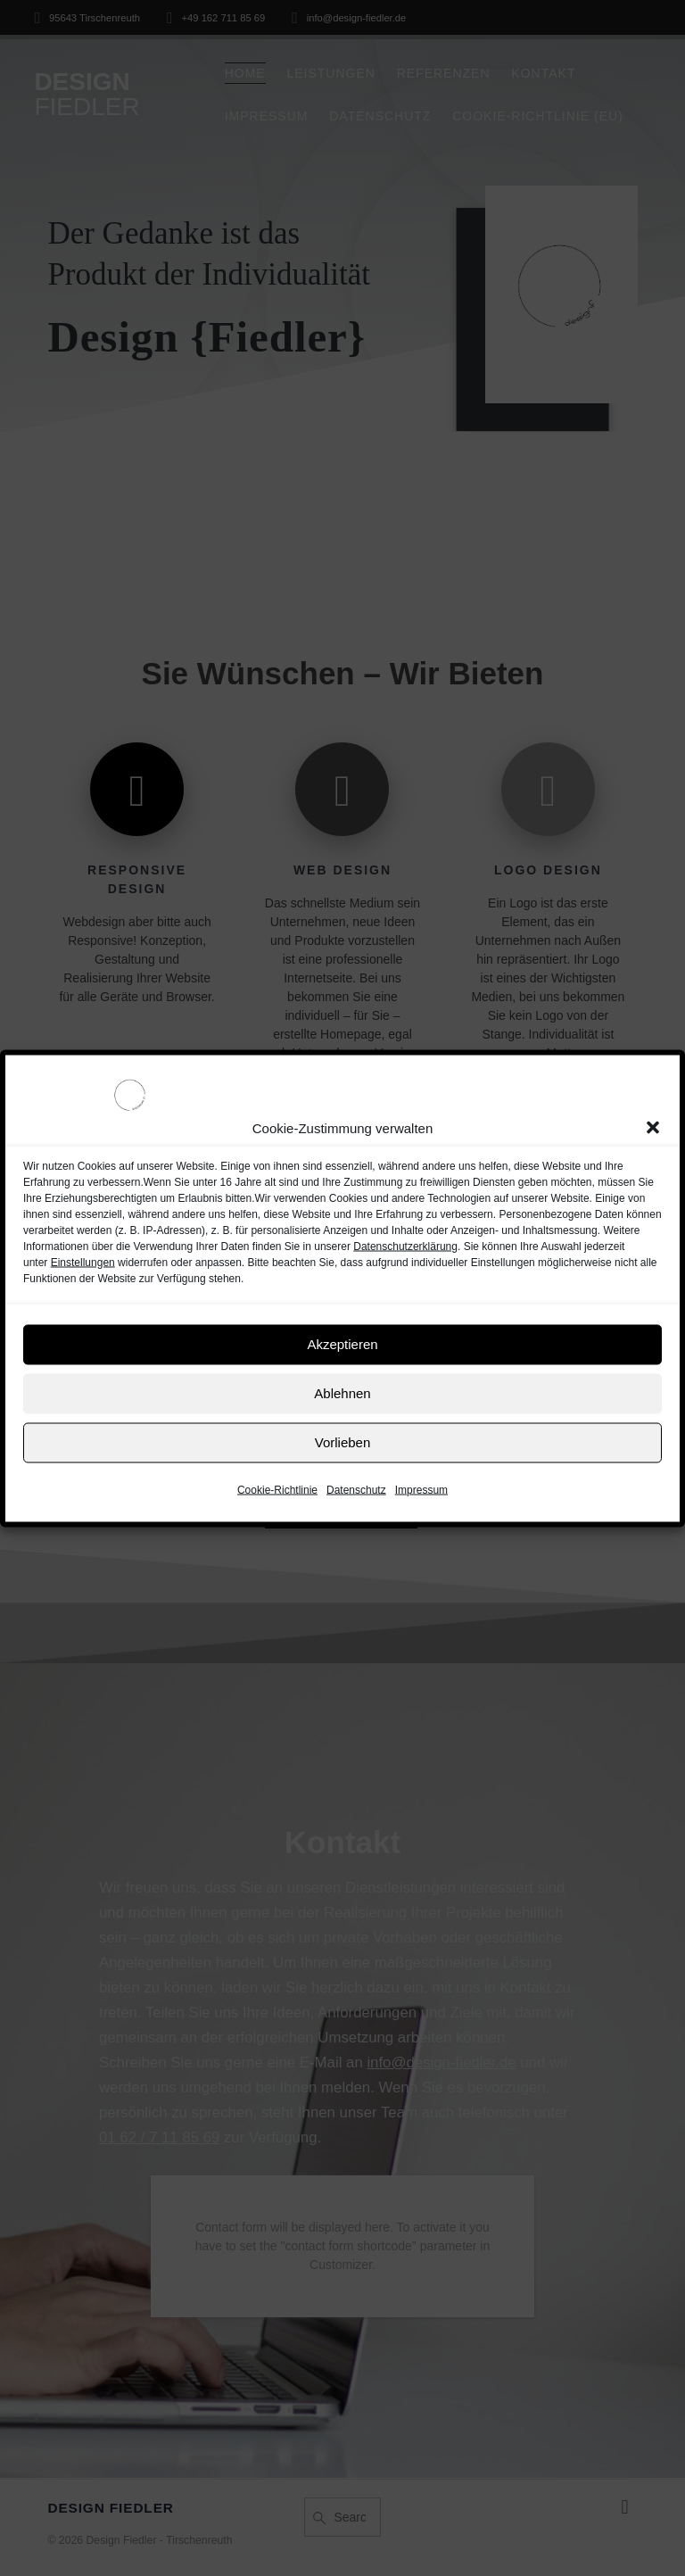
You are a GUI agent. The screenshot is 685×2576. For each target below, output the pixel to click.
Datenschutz (356, 1489)
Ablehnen (342, 1393)
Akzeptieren (342, 1344)
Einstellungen (83, 1261)
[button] (653, 1128)
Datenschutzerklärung (405, 1245)
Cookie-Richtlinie (277, 1489)
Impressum (421, 1489)
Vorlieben (343, 1442)
